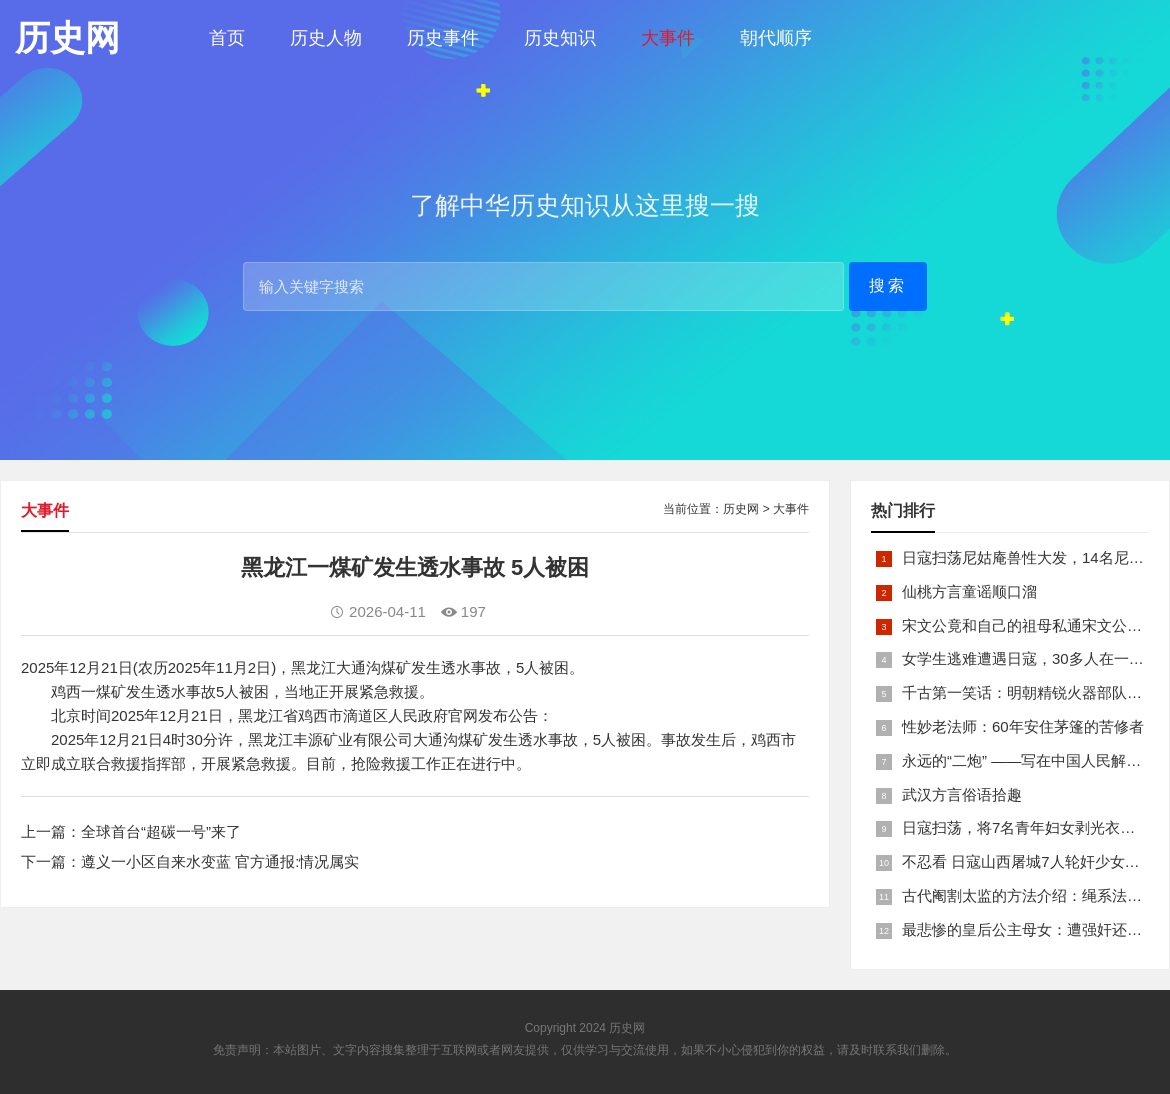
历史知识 (560, 38)
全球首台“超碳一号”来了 (161, 831)
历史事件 (443, 38)
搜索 (888, 285)
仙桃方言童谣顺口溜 (969, 591)
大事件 (668, 38)
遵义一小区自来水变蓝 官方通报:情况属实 (220, 861)
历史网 (741, 509)
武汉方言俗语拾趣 (962, 794)
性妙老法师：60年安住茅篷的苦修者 (1023, 726)
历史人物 (326, 38)
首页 (227, 38)
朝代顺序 (776, 38)
